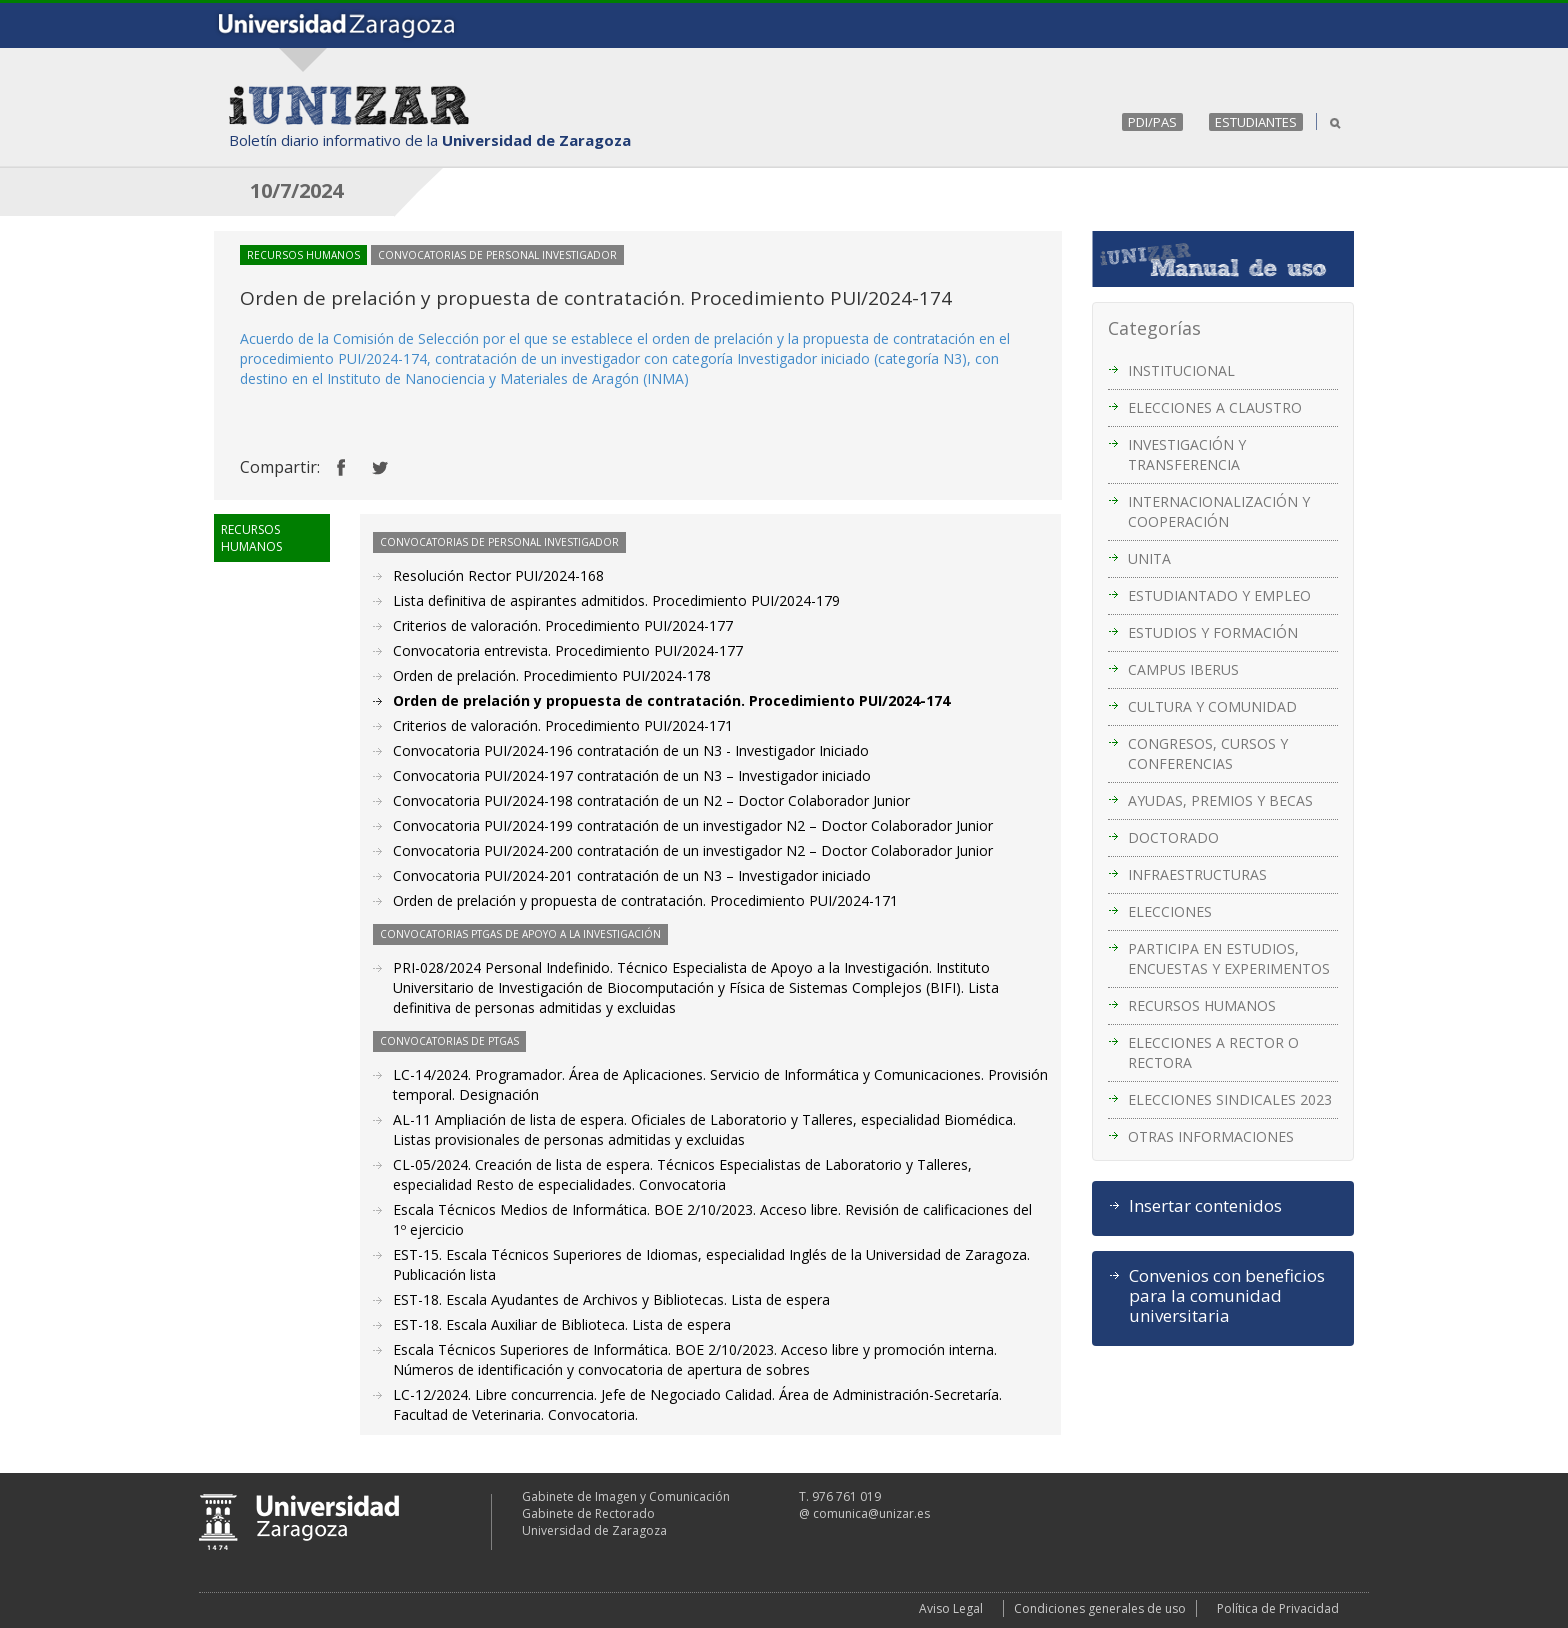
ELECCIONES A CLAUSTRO (1215, 407)
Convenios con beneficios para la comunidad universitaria (1227, 1296)
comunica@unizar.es (871, 1513)
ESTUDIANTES (1256, 122)
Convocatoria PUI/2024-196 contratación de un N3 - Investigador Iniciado (631, 750)
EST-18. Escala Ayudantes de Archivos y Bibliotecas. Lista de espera (611, 1299)
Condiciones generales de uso (1100, 1608)
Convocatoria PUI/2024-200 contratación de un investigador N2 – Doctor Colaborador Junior (693, 850)
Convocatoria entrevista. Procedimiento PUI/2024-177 (568, 650)
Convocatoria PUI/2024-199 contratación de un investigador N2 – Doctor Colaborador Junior (693, 825)
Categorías (1154, 328)
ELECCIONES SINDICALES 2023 (1230, 1099)
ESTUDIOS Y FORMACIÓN (1213, 632)
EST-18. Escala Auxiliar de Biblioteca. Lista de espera (562, 1324)
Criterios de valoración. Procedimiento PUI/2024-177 (563, 625)
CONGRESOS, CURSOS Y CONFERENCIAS (1208, 753)
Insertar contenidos (1205, 1206)
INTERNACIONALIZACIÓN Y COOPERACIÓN (1219, 511)
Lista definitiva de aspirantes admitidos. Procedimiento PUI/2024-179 (616, 600)
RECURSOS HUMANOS (1202, 1005)
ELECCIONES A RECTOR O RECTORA (1213, 1052)
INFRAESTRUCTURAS (1197, 874)
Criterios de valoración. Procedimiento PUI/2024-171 (563, 725)
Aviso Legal (951, 1608)
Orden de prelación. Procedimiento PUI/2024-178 (552, 675)
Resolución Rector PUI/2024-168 (498, 575)
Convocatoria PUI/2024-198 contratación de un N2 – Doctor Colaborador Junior (651, 800)
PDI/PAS (1152, 122)
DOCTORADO (1173, 837)
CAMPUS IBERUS (1183, 669)
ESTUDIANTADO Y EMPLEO (1219, 595)
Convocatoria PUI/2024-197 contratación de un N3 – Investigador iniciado (632, 775)
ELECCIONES (1170, 911)
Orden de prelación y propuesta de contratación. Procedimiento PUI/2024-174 (671, 700)
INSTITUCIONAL (1181, 370)
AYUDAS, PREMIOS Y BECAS (1220, 800)
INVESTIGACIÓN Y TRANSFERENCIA (1187, 454)
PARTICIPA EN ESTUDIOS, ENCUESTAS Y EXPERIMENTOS (1229, 958)
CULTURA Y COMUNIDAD (1212, 706)
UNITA (1149, 558)
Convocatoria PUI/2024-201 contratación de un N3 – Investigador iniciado (632, 875)
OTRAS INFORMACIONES (1211, 1136)
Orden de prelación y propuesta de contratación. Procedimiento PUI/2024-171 (645, 900)
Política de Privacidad (1278, 1608)
